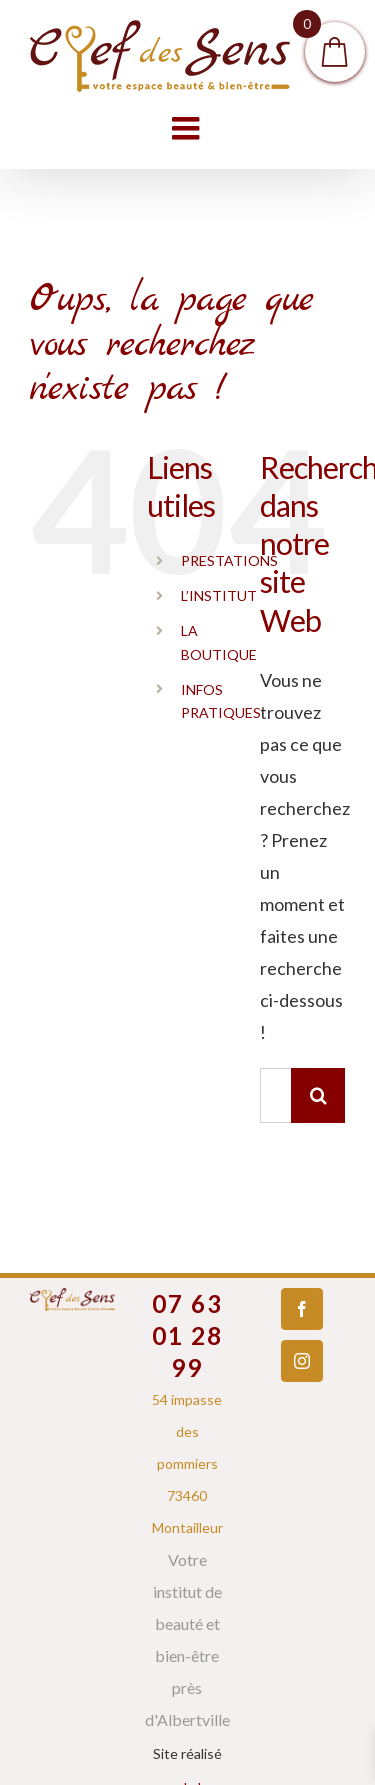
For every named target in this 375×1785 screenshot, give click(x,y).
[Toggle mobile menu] (188, 128)
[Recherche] (318, 1095)
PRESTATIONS (229, 560)
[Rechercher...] (275, 1095)
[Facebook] (302, 1309)
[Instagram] (302, 1361)
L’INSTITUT (219, 595)
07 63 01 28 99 (187, 1335)
